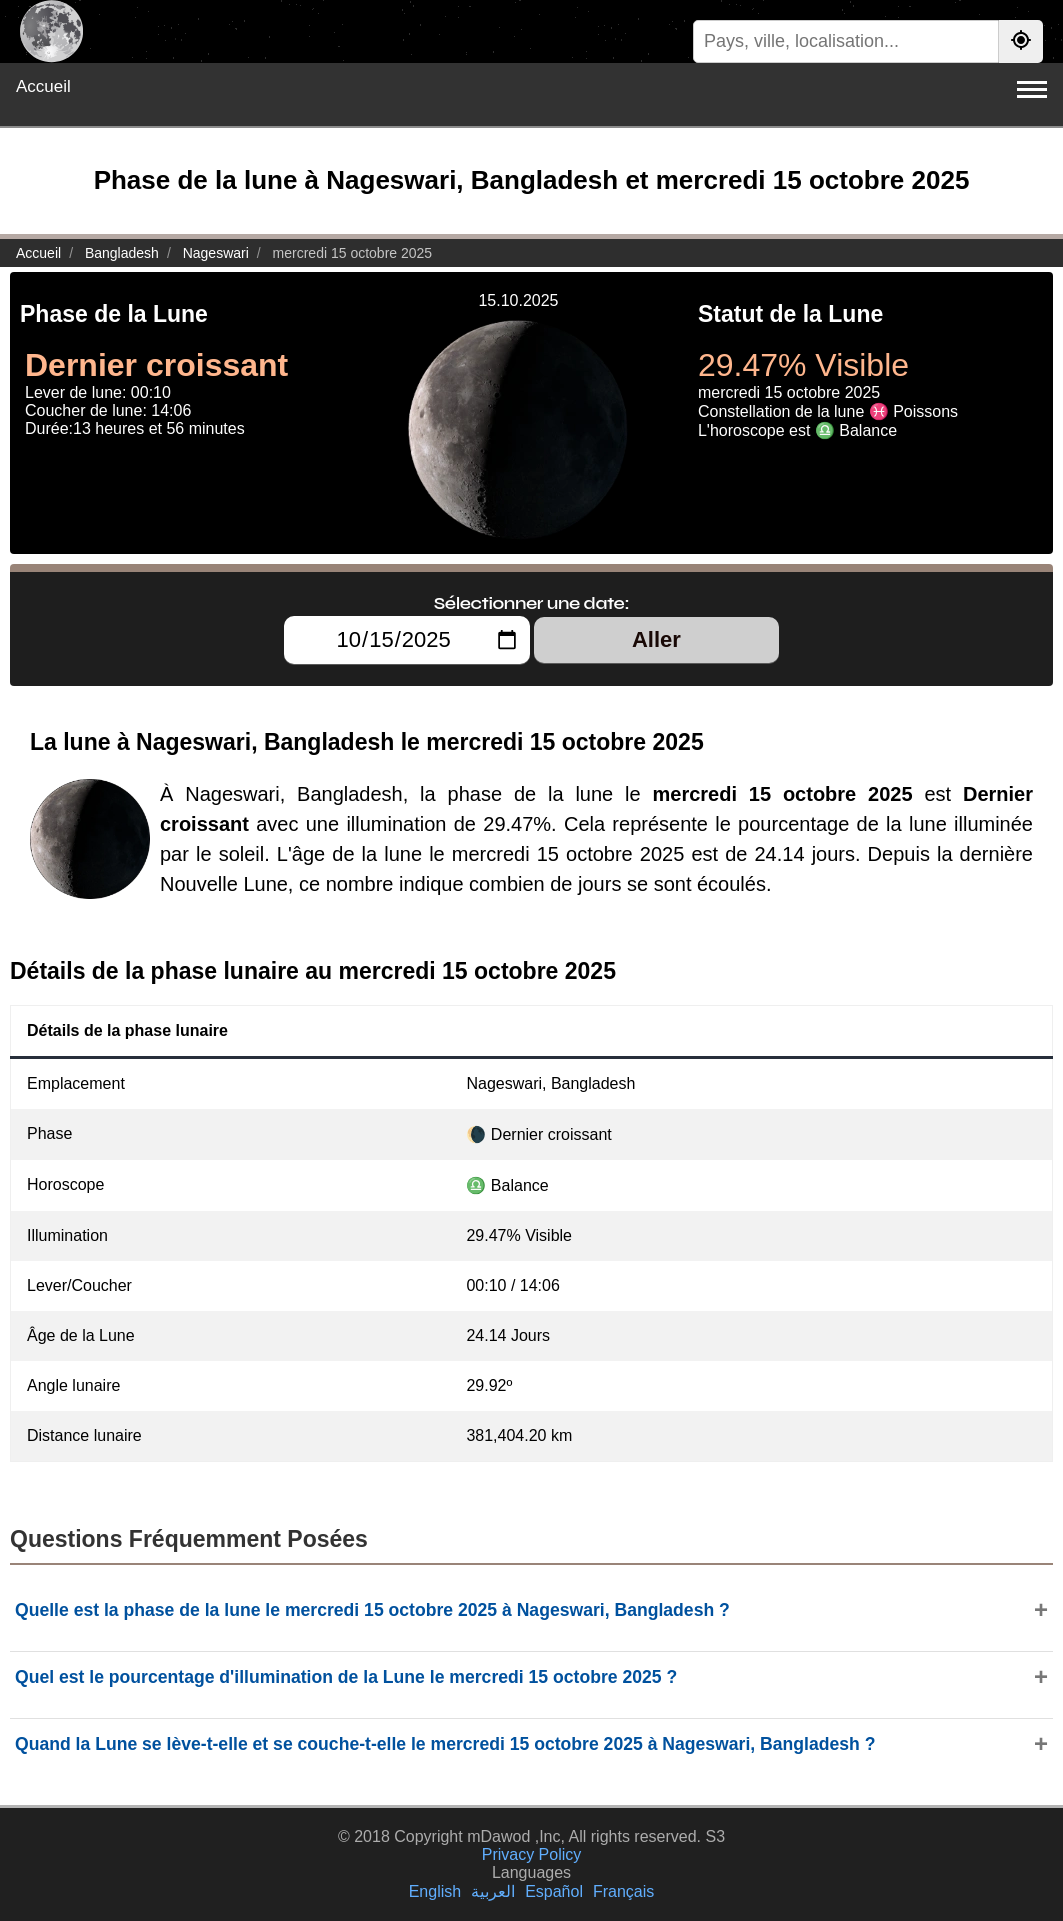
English (435, 1891)
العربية (493, 1891)
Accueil (43, 86)
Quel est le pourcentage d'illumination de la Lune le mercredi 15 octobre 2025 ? (346, 1677)
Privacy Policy (532, 1854)
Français (623, 1891)
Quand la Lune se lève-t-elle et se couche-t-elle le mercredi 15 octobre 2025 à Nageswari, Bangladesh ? (445, 1744)
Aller (656, 639)
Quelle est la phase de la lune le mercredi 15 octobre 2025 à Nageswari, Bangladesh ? (372, 1610)
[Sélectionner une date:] (407, 640)
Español (554, 1891)
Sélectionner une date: (531, 603)
